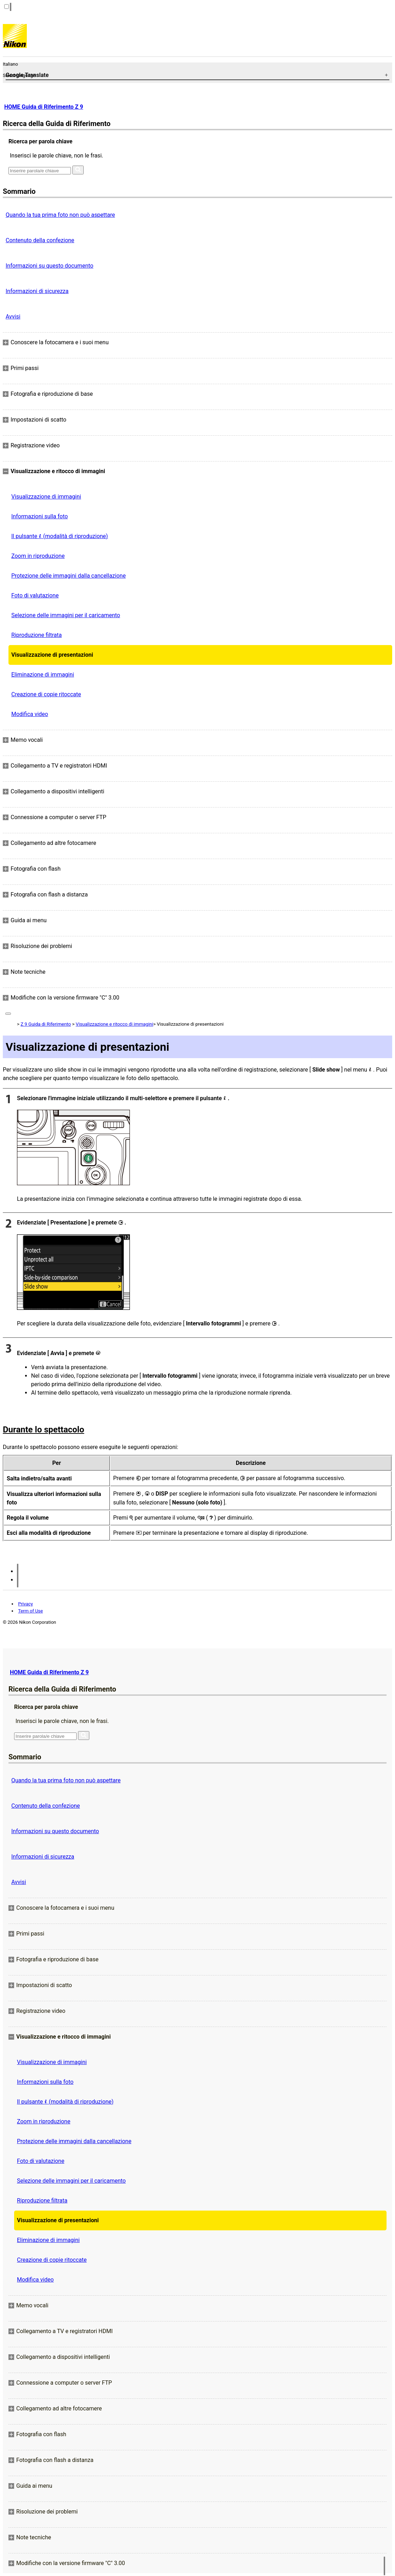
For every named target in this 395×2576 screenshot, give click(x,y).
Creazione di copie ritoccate (46, 694)
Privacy (25, 1603)
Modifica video (29, 714)
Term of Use (30, 1611)
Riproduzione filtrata (36, 635)
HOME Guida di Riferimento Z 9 (43, 106)
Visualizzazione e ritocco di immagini (114, 1024)
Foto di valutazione (35, 595)
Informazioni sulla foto (39, 516)
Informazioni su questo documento (49, 265)
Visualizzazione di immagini (46, 496)
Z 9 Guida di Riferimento (45, 1024)
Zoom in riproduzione (38, 556)
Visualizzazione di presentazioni (52, 654)
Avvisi (13, 316)
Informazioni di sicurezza (37, 291)
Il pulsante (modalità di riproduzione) (59, 536)
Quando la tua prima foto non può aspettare (60, 214)
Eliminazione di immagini (42, 674)
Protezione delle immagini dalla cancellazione (68, 575)
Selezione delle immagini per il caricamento (65, 615)
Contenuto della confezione (40, 240)
